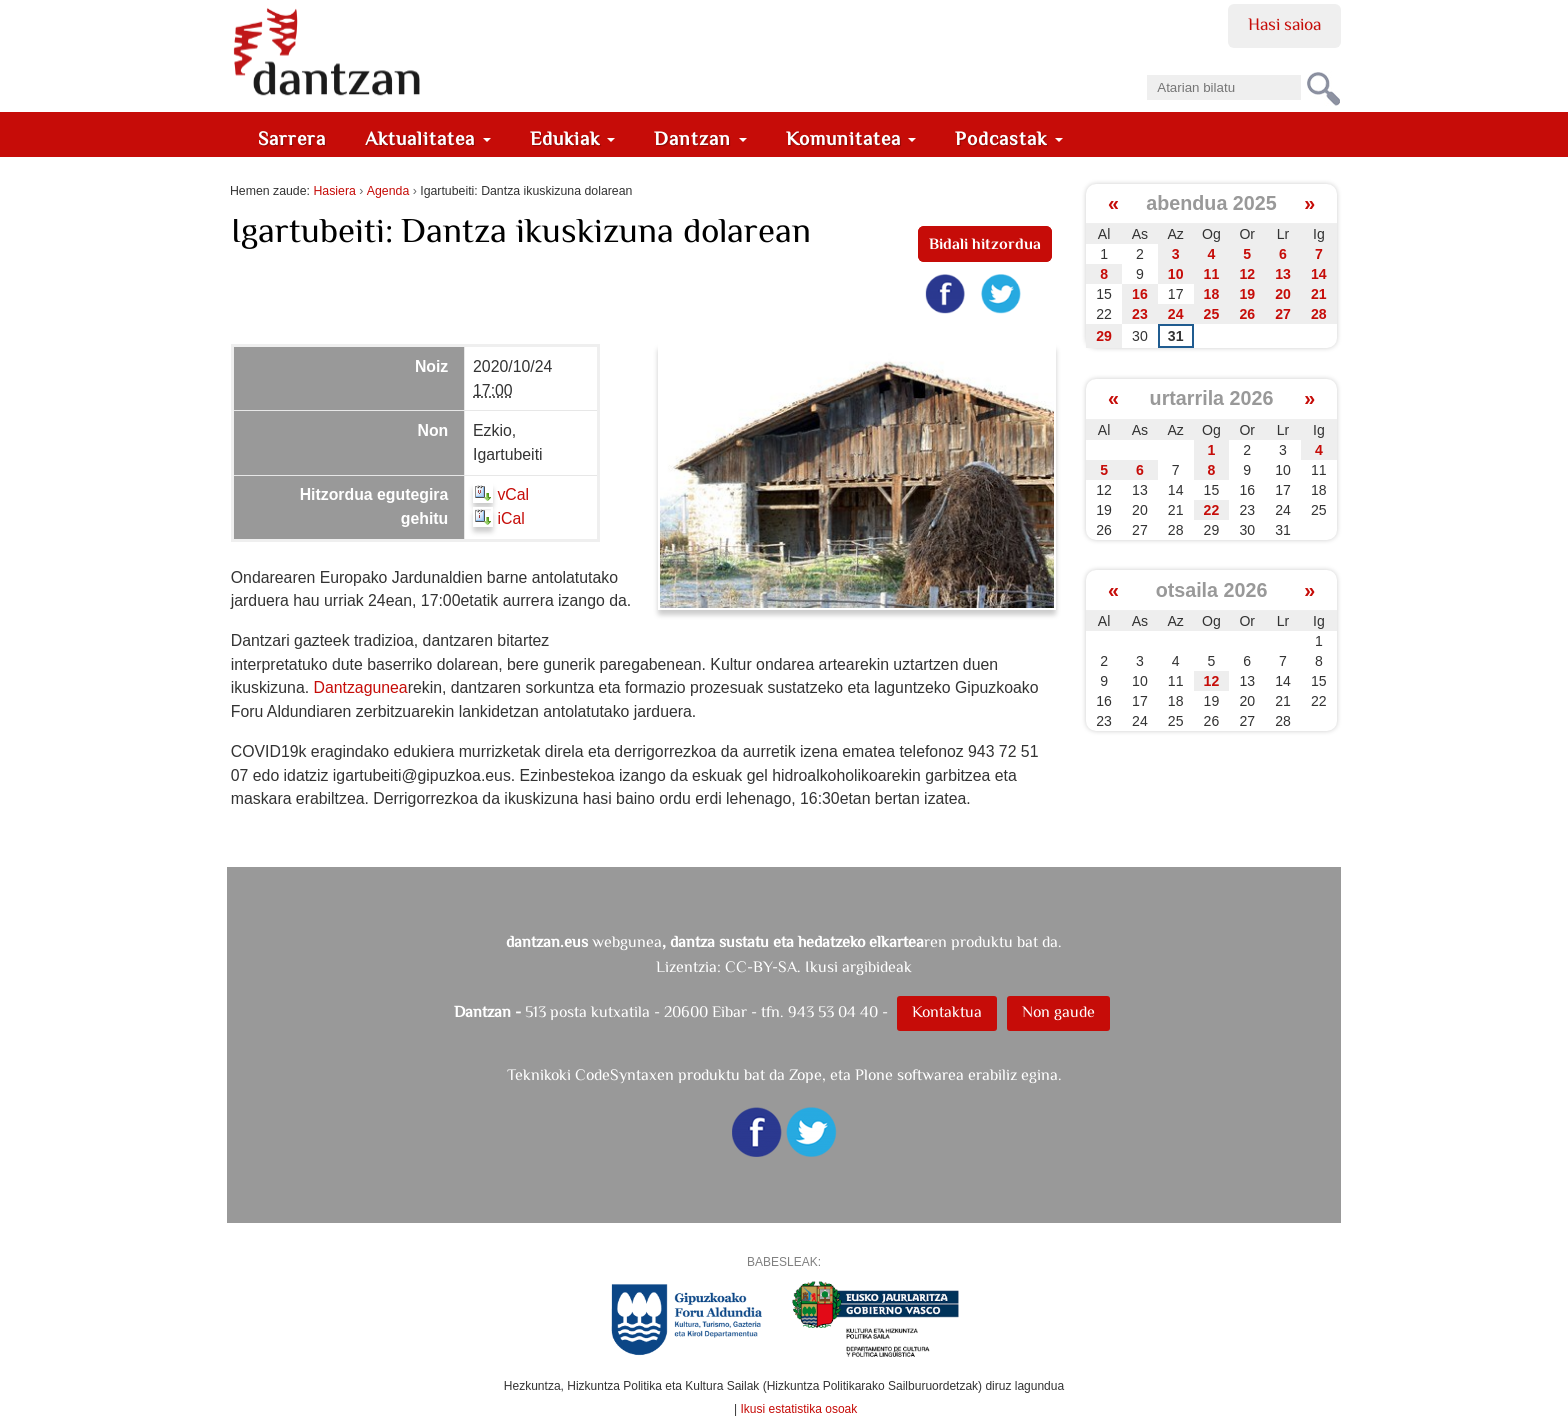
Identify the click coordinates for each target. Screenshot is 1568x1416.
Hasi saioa (1284, 24)
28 (1319, 314)
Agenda (388, 191)
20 (1283, 294)
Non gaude (1058, 1011)
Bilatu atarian (1146, 68)
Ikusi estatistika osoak (799, 1409)
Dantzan (700, 138)
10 (1176, 274)
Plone (874, 1074)
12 (1247, 274)
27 (1283, 314)
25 (1212, 314)
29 (1104, 336)
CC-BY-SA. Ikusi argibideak (818, 966)
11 (1212, 274)
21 (1319, 294)
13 (1283, 274)
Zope (805, 1074)
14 (1319, 274)
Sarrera (292, 138)
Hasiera (334, 191)
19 (1247, 294)
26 (1247, 314)
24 (1176, 314)
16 (1140, 294)
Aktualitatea (428, 138)
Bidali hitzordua (985, 243)
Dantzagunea (360, 687)
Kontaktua (947, 1011)
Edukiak (573, 138)
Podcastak (1009, 138)
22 (1212, 510)
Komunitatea (851, 138)
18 (1212, 294)
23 (1140, 314)
